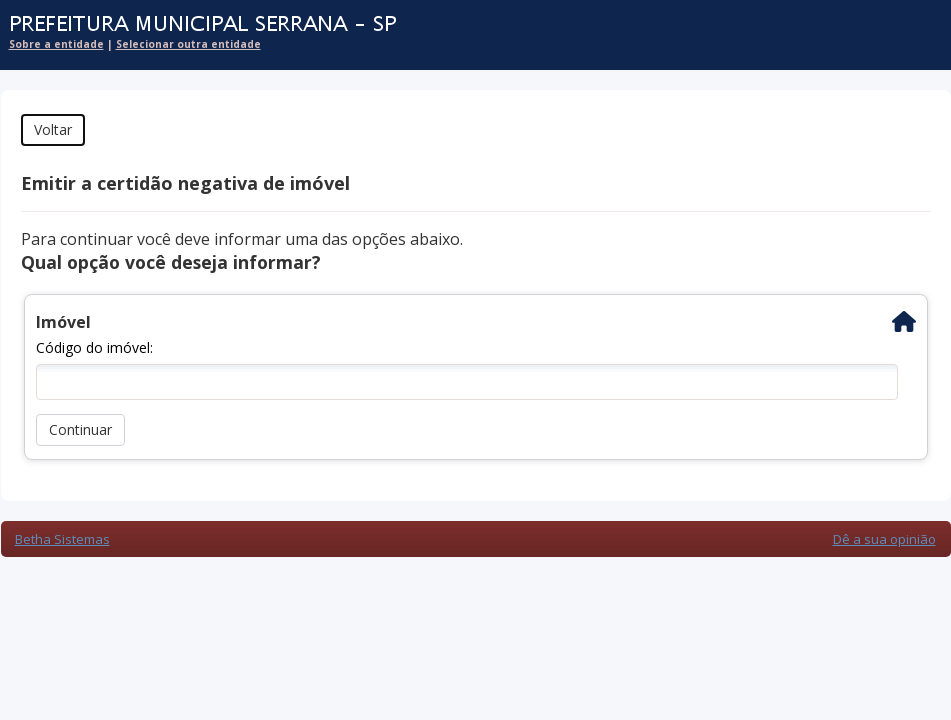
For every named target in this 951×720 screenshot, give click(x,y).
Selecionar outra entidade (188, 44)
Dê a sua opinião (884, 539)
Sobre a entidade (56, 44)
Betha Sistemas (62, 539)
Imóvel (63, 322)
